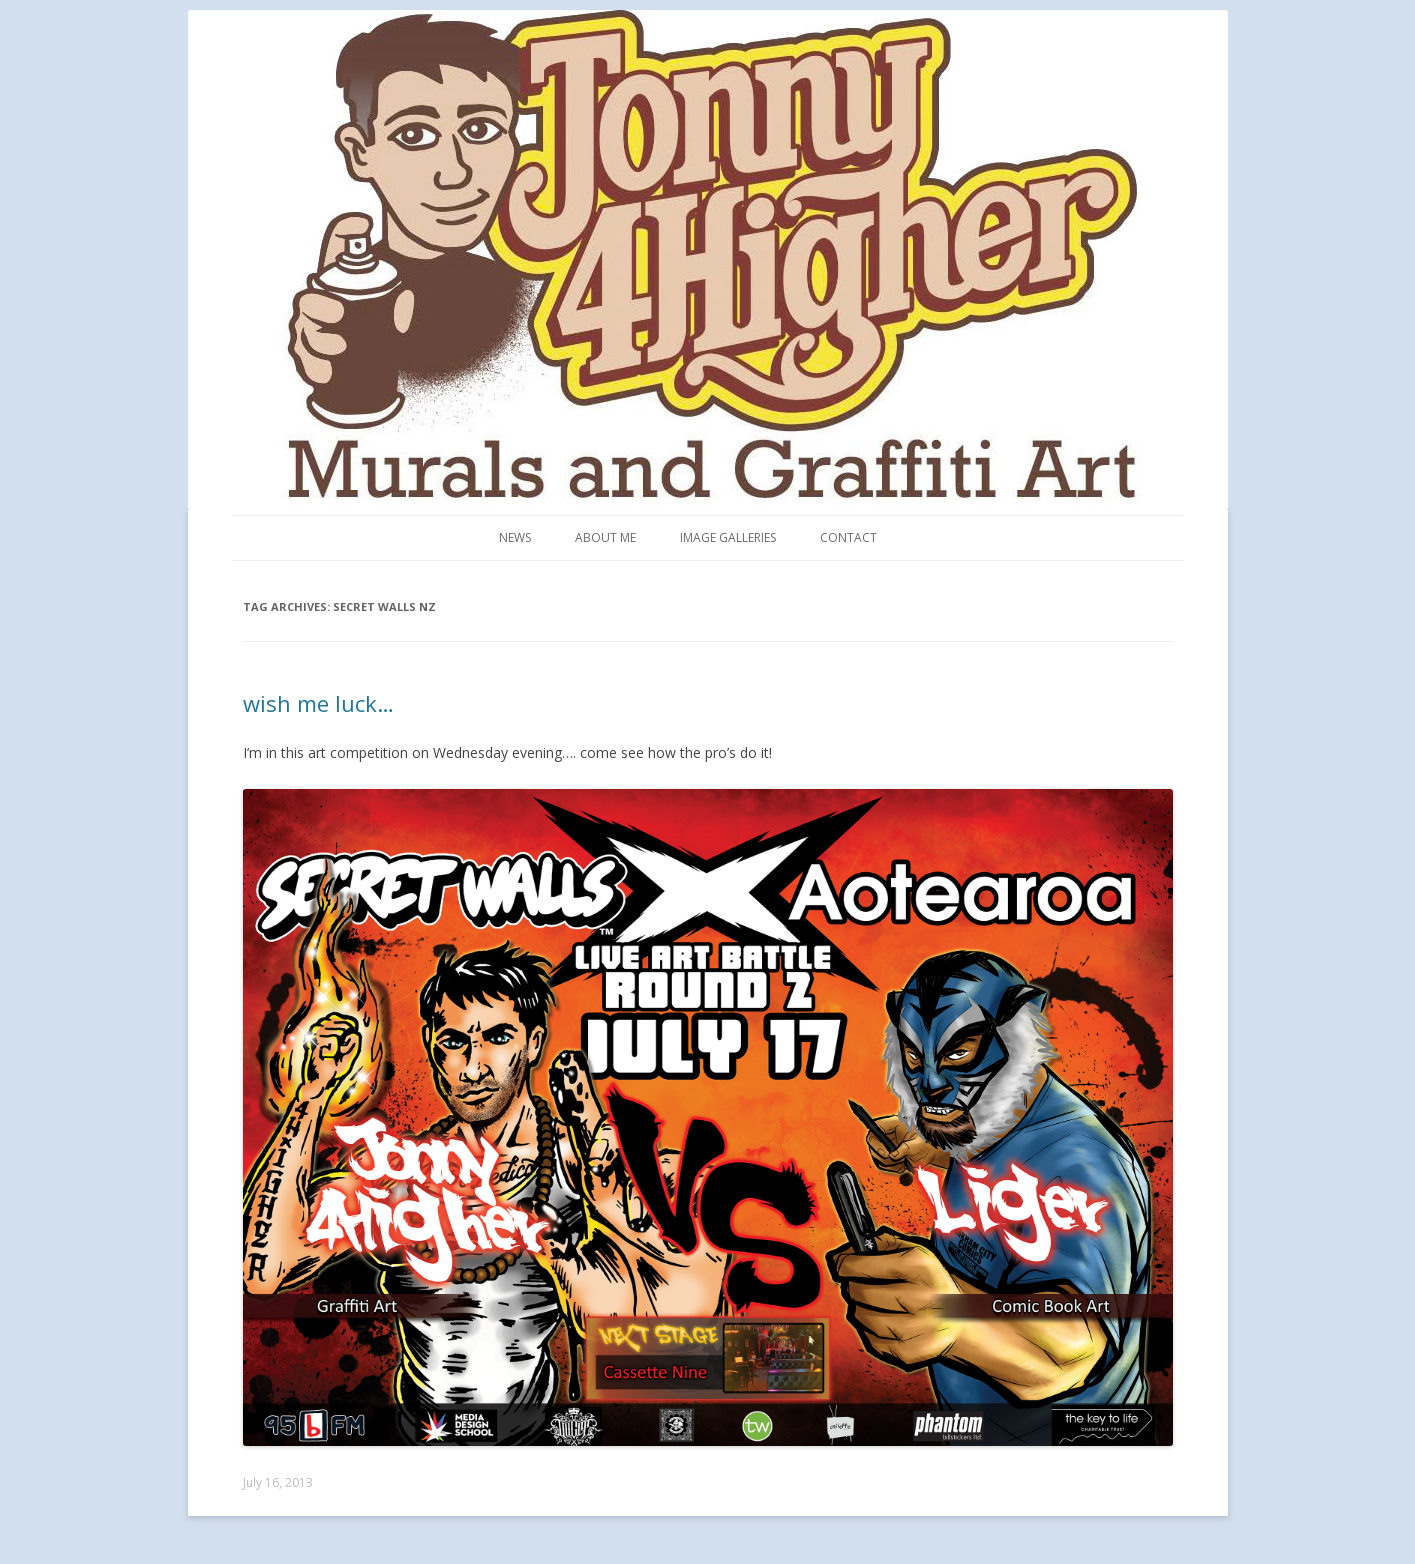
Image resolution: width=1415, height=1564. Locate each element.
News (515, 537)
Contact (848, 537)
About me (605, 537)
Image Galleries (728, 537)
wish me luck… (318, 703)
